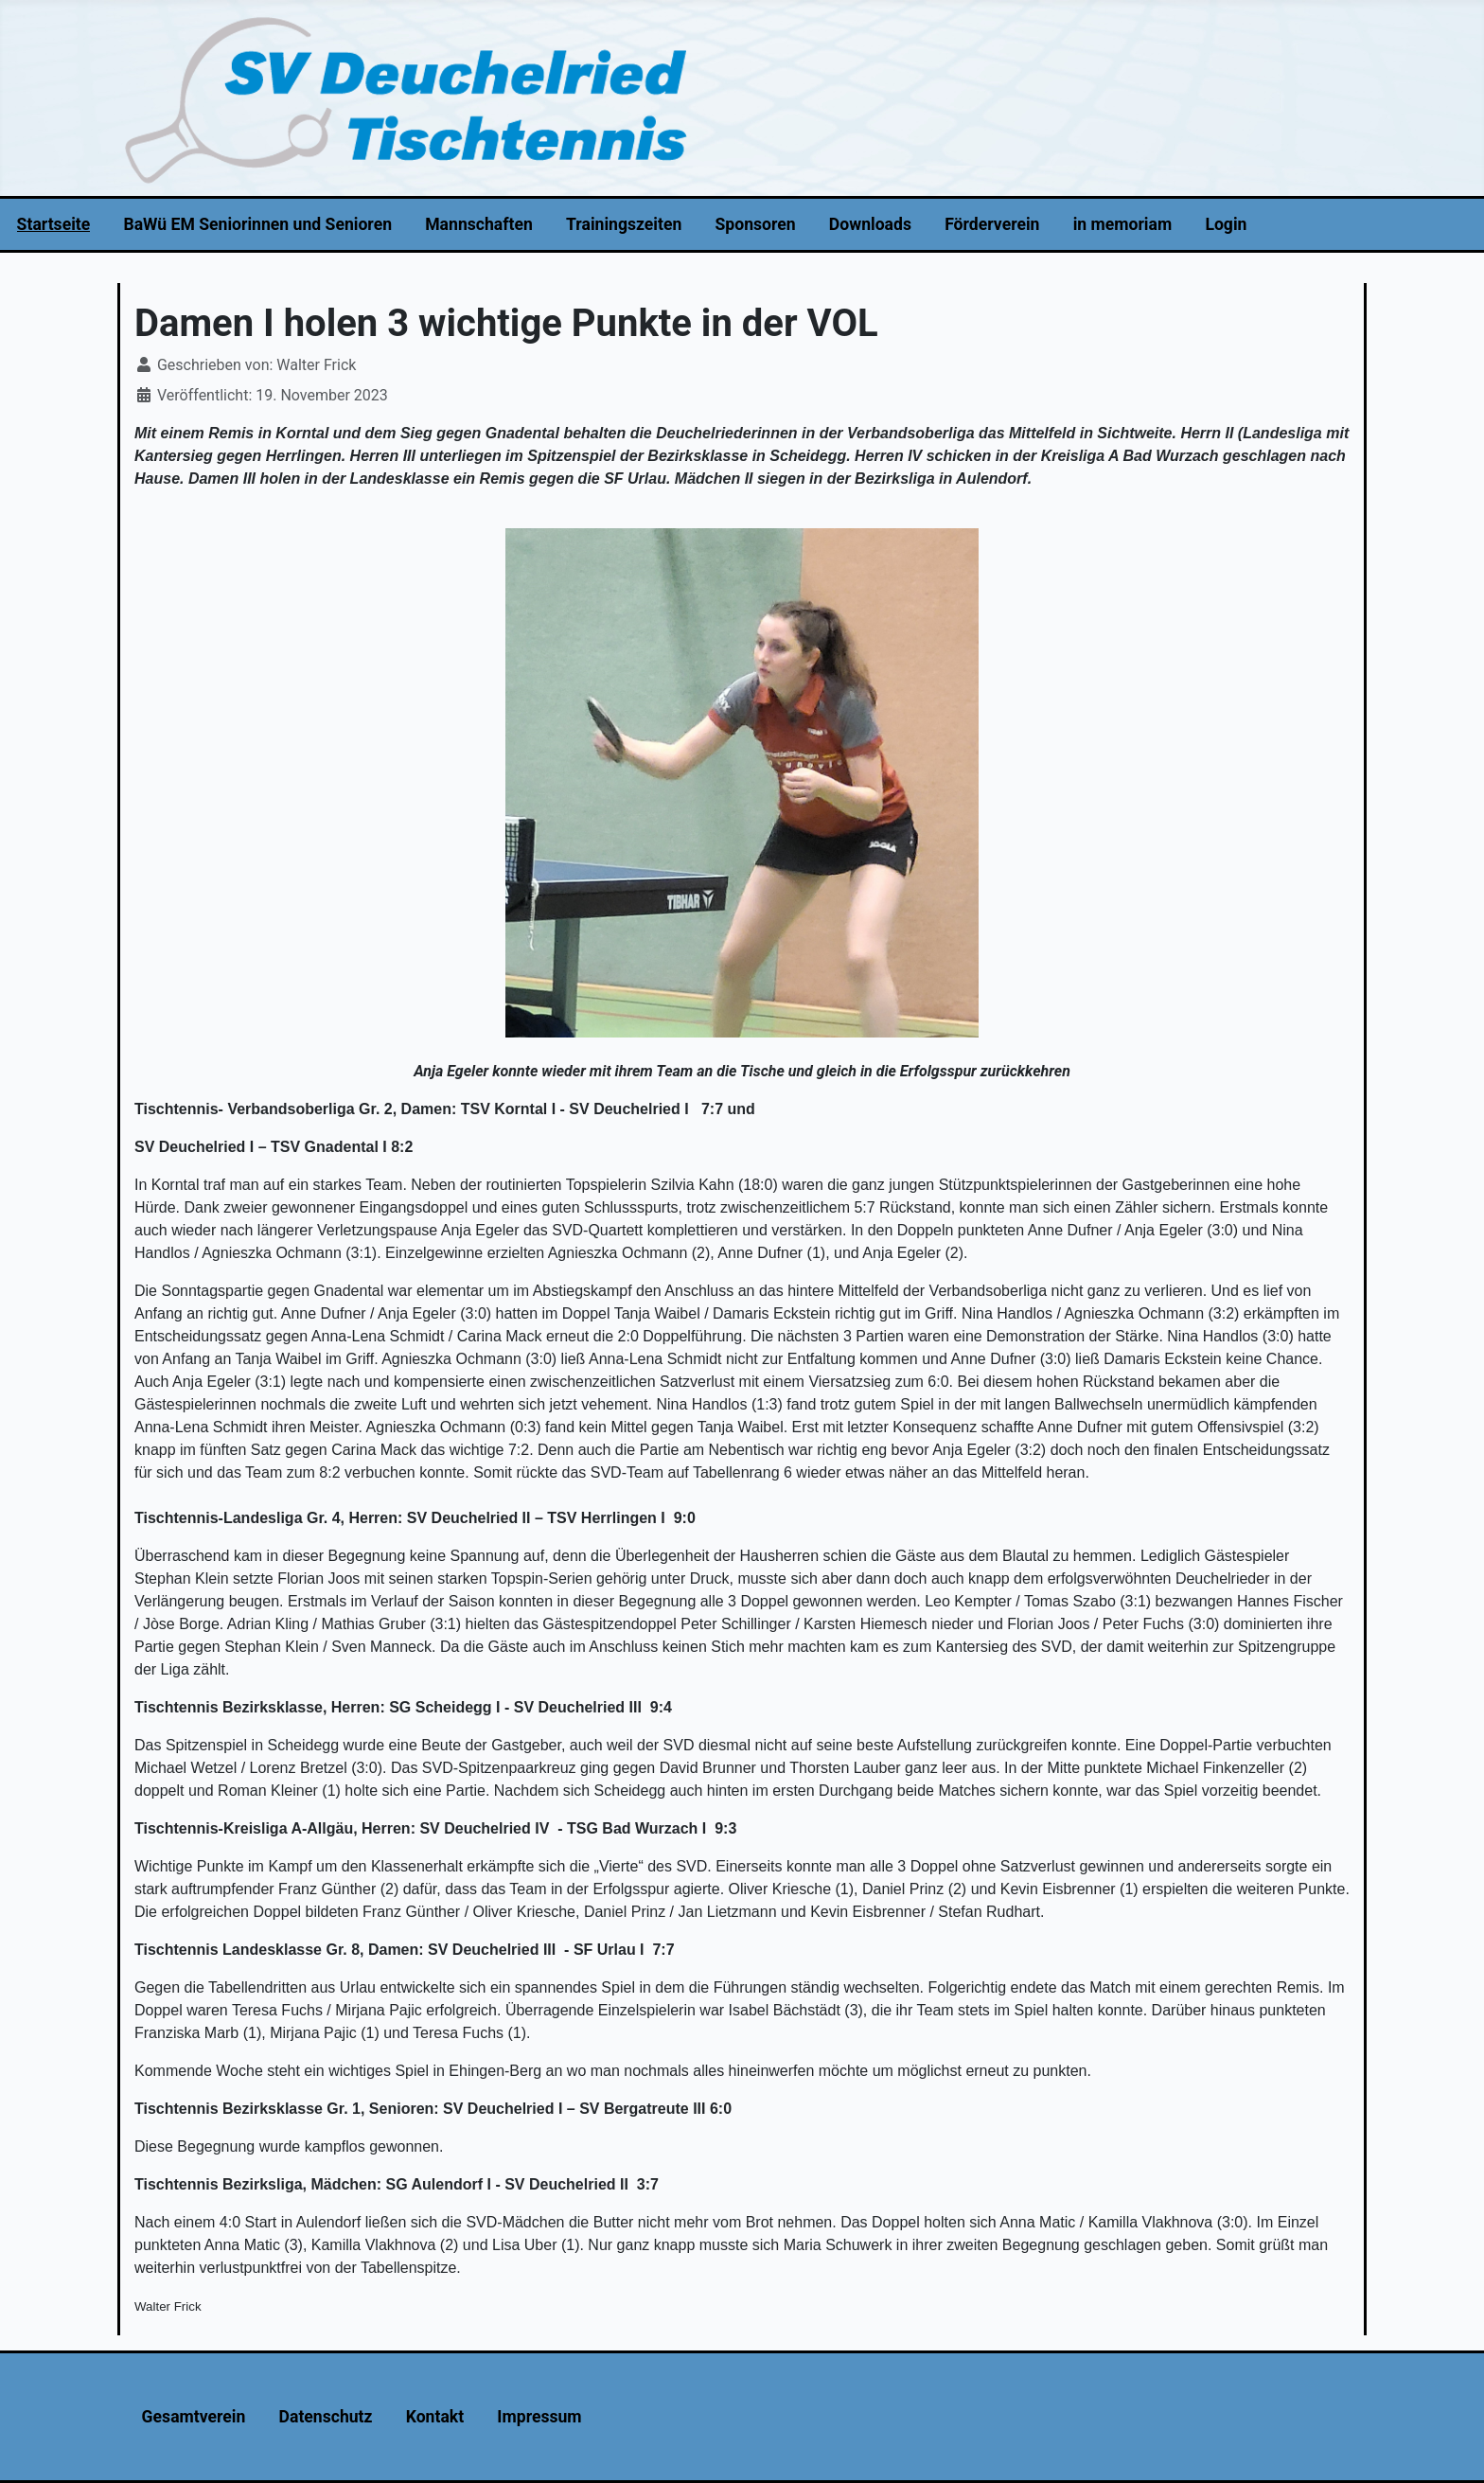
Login (1225, 224)
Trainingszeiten (623, 224)
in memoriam (1123, 224)
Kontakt (435, 2416)
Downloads (870, 224)
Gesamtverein (194, 2416)
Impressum (539, 2416)
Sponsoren (756, 224)
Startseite (54, 224)
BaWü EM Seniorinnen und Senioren (257, 224)
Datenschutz (326, 2416)
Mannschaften (479, 224)
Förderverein (992, 224)
